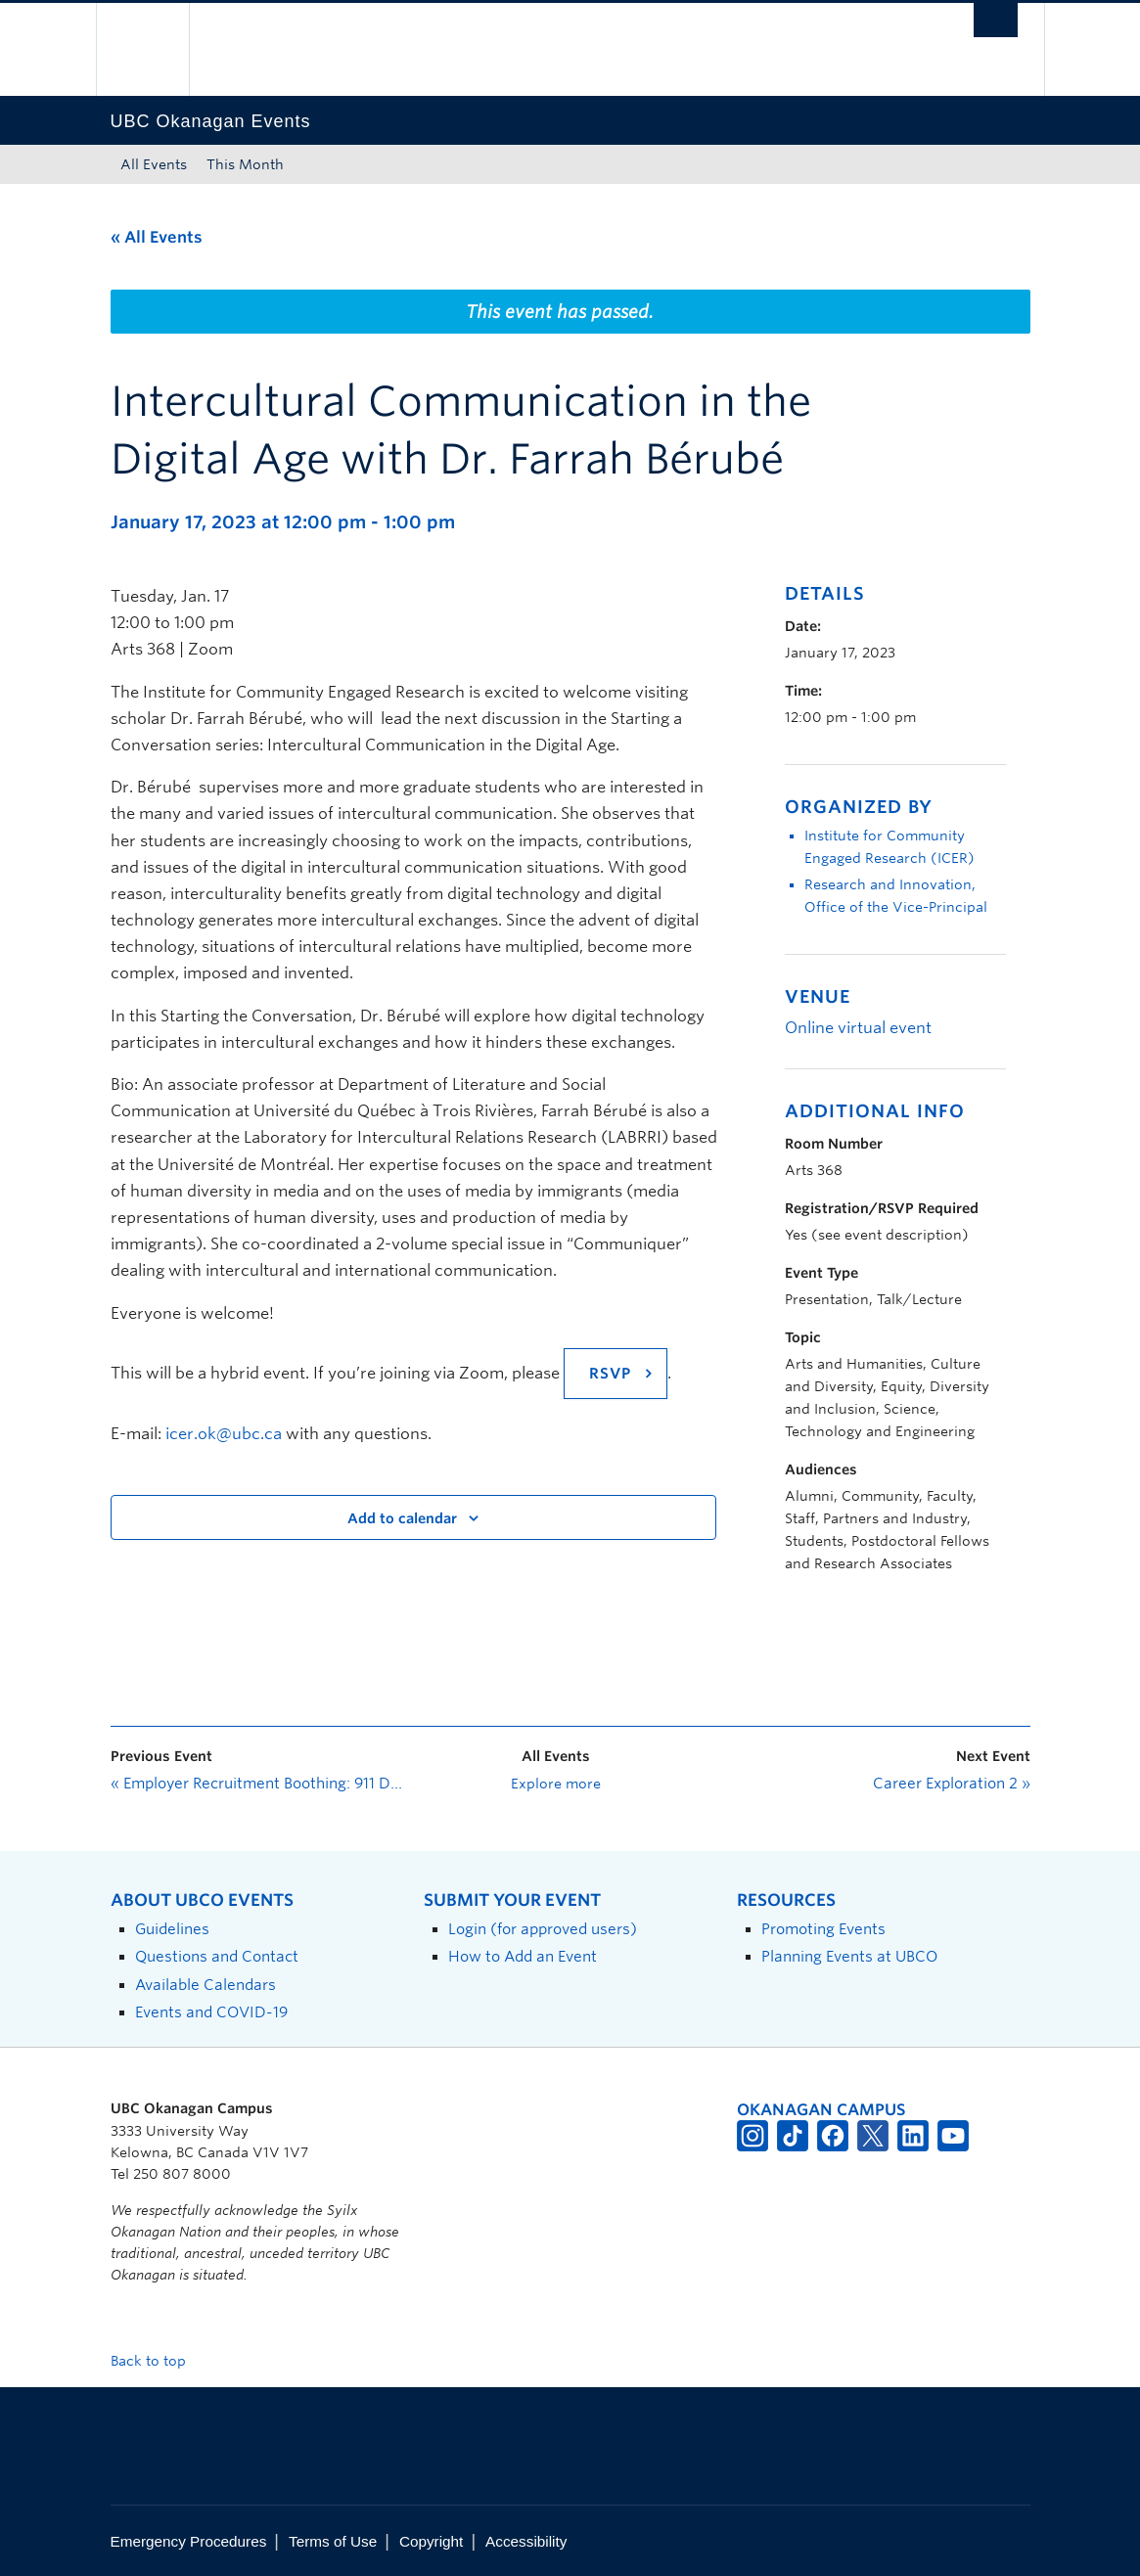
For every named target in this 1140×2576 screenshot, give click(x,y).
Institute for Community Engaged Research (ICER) (889, 847)
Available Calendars (205, 1984)
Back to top (158, 2361)
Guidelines (172, 1929)
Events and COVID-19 (211, 2012)
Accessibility (526, 2541)
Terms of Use (333, 2541)
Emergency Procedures (189, 2541)
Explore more (556, 1783)
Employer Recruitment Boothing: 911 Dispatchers (257, 1783)
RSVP (610, 1373)
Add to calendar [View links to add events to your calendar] (402, 1518)
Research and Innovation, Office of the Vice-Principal (895, 896)
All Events (153, 164)
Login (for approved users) (542, 1929)
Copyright (431, 2541)
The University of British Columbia (157, 49)
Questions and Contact (216, 1956)
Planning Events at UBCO (849, 1956)
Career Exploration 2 (951, 1783)
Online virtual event (858, 1027)
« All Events (157, 237)
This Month (245, 164)
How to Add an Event (522, 1956)
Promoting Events (823, 1929)
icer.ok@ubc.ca (223, 1433)
